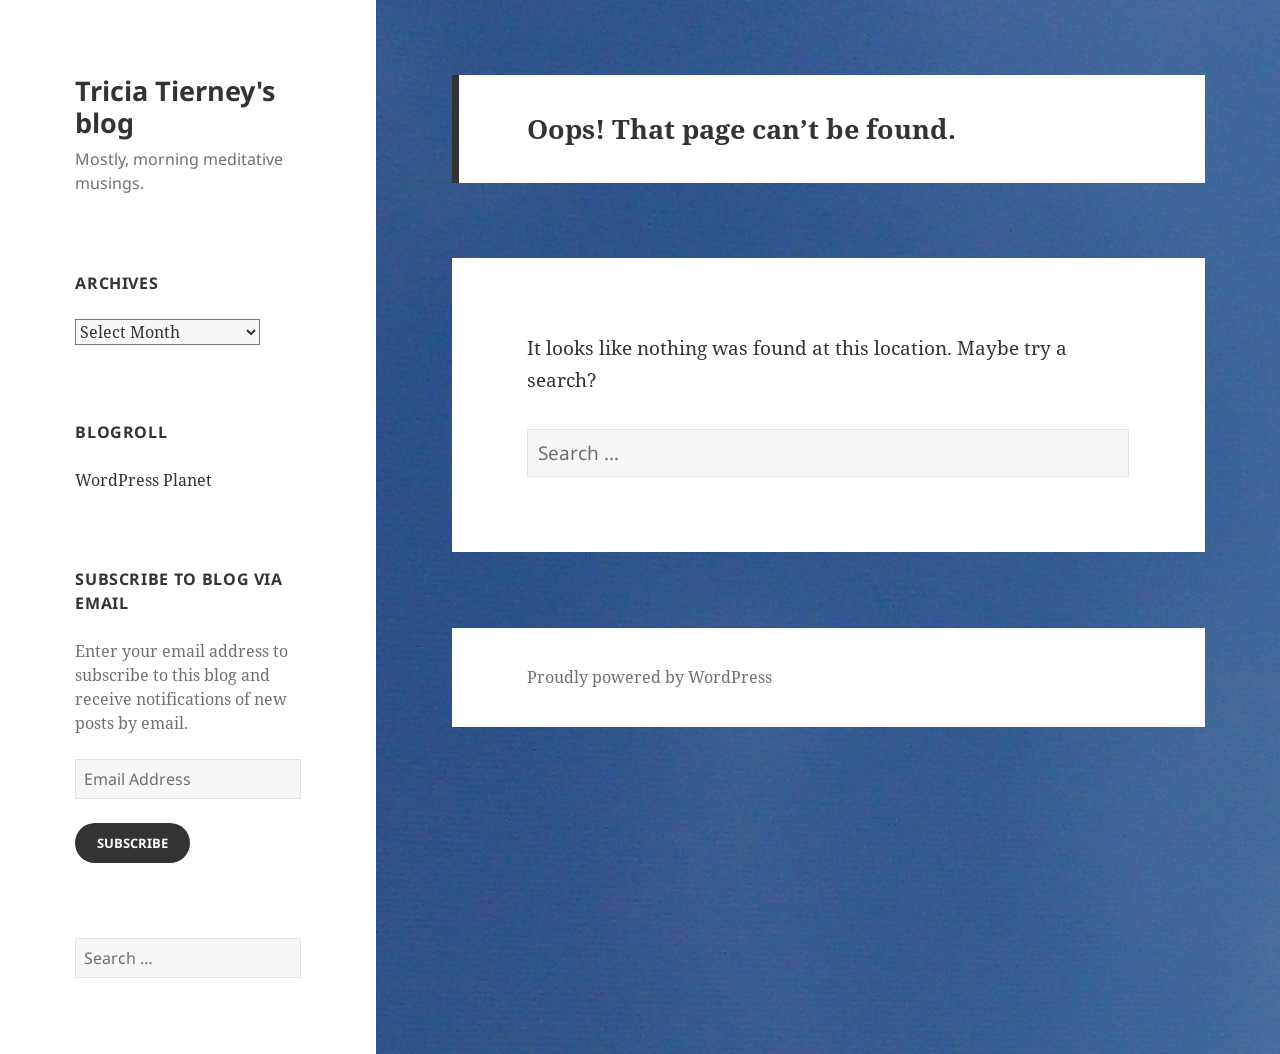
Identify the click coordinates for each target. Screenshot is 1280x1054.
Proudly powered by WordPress (649, 677)
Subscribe (132, 843)
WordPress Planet (143, 480)
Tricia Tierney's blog (175, 106)
